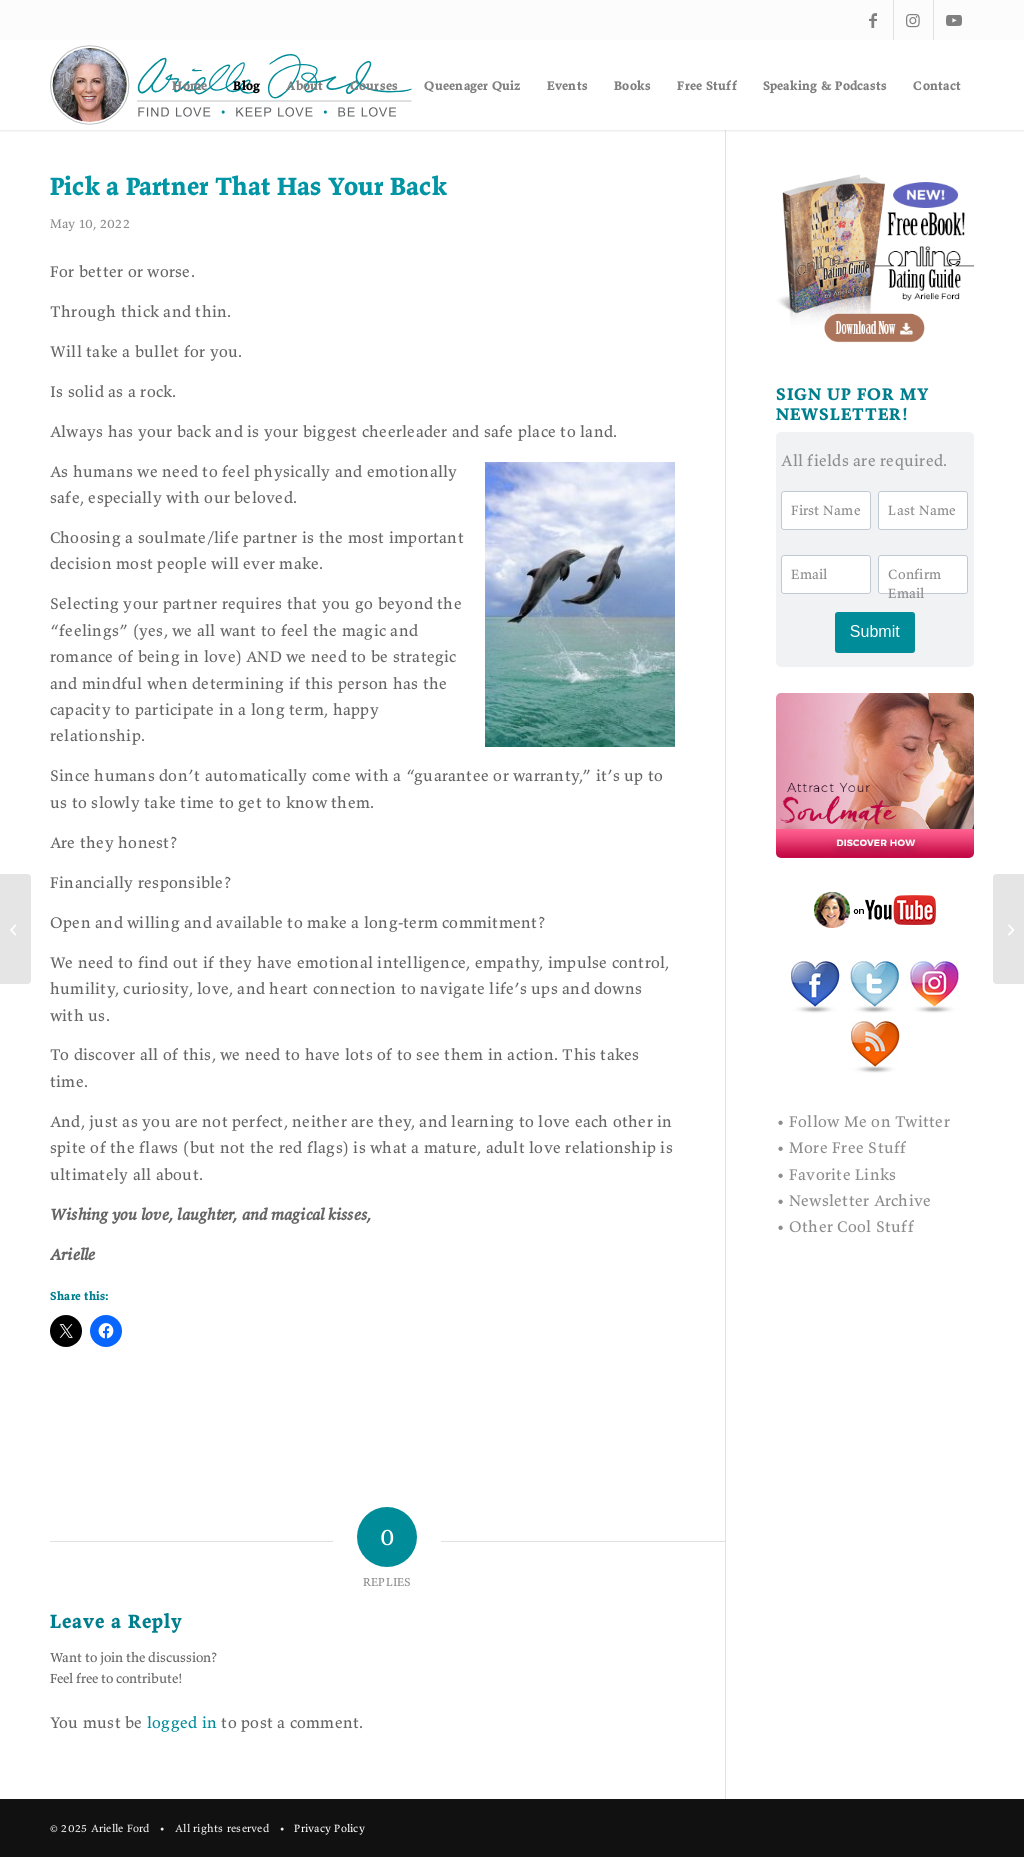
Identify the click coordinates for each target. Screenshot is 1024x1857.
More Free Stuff (848, 1147)
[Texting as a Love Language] (1008, 929)
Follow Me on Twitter (869, 1121)
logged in (182, 1722)
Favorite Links (842, 1174)
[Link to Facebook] (873, 20)
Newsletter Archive (860, 1200)
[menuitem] (189, 85)
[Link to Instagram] (913, 20)
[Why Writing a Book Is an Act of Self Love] (15, 929)
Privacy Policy (329, 1828)
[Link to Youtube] (954, 20)
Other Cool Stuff (851, 1226)
